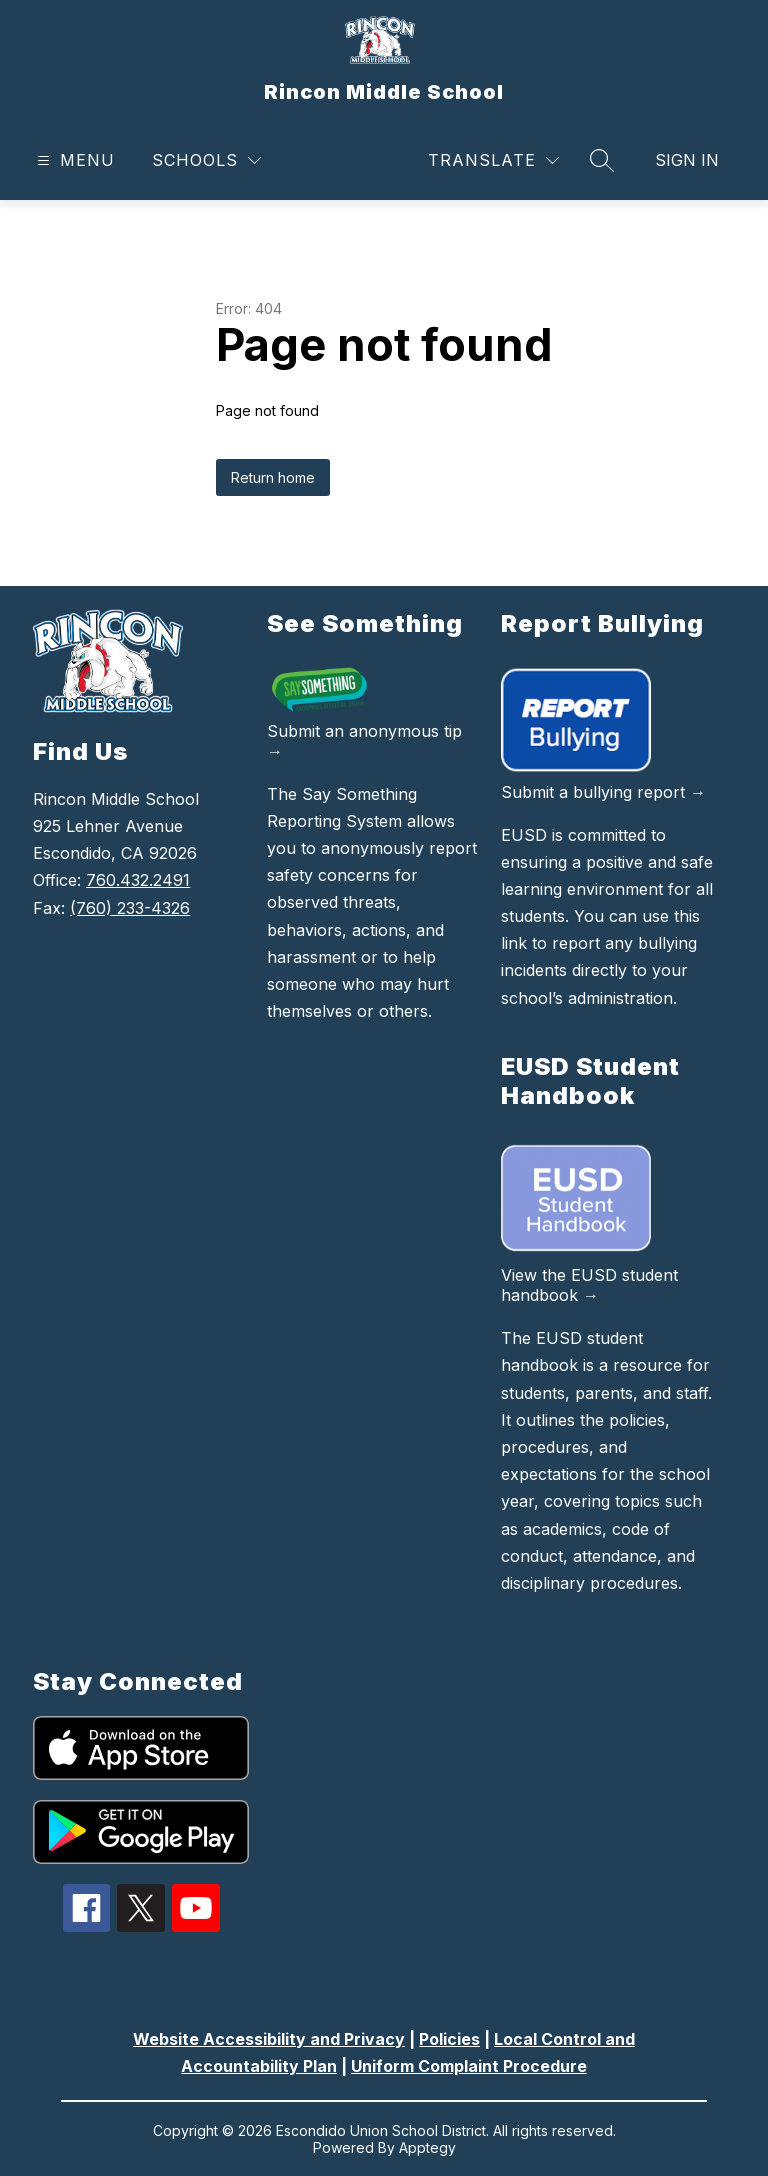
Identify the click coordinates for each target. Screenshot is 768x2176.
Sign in (687, 160)
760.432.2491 (138, 880)
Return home (273, 477)
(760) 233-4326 (130, 908)
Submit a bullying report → (603, 792)
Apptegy (427, 2147)
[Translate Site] (493, 160)
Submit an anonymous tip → (364, 741)
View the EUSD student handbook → (589, 1285)
